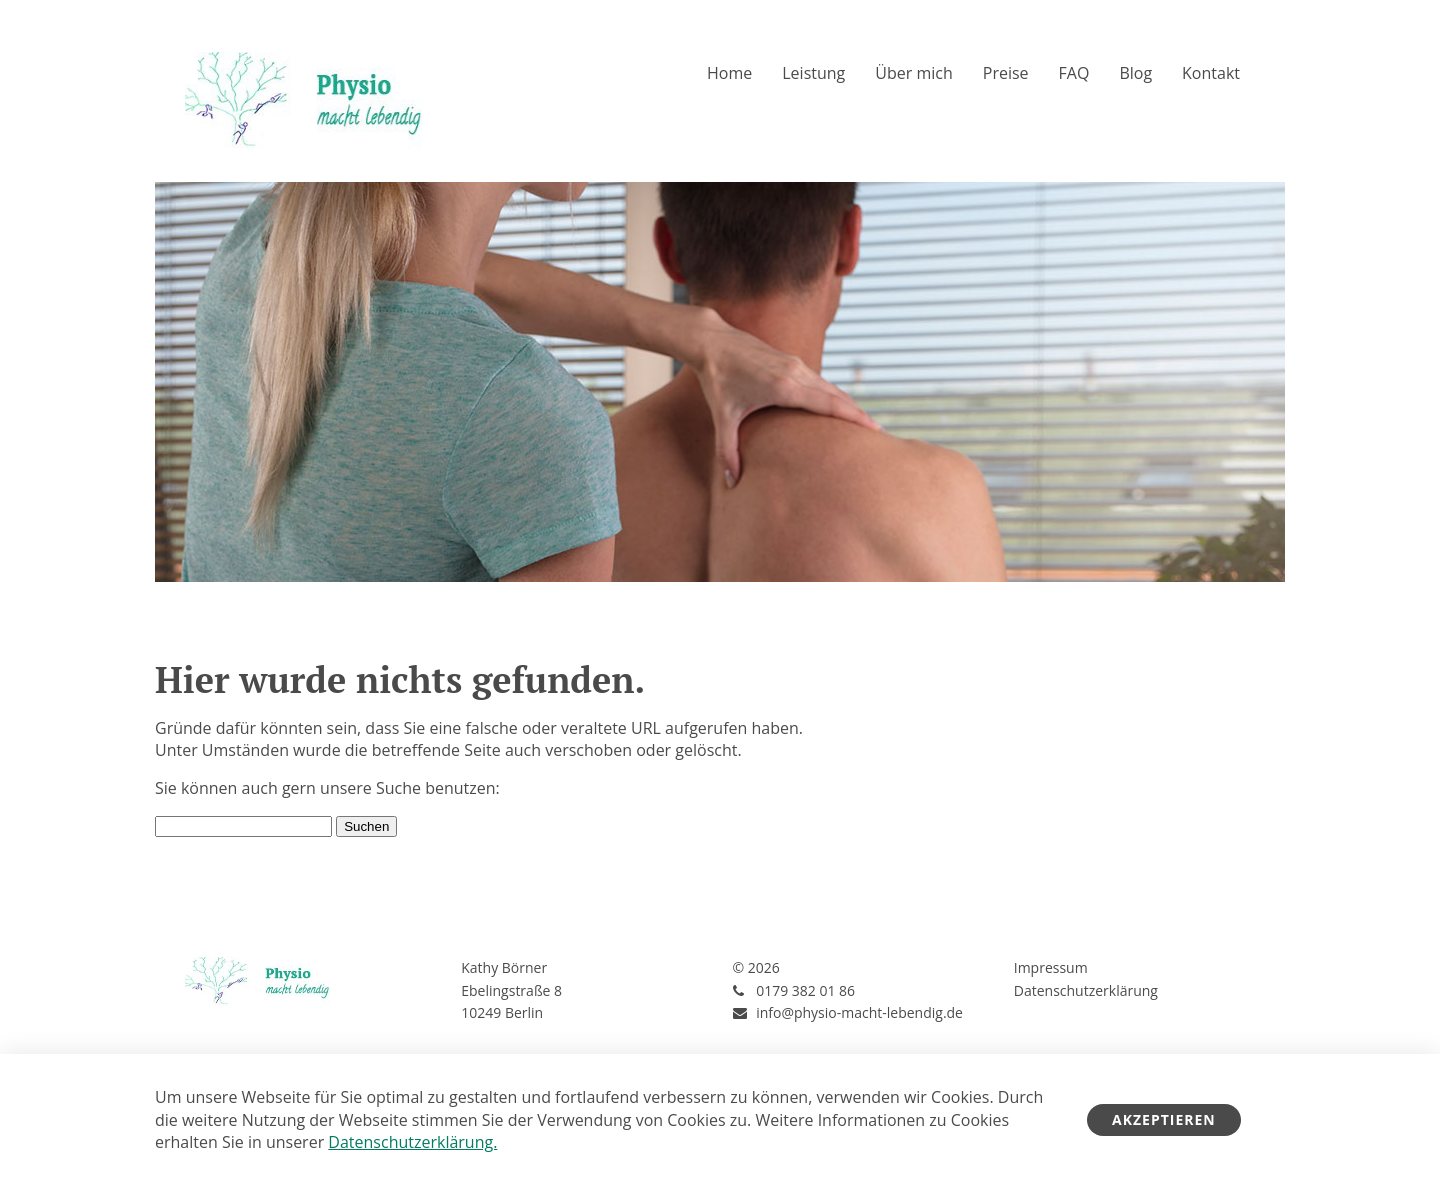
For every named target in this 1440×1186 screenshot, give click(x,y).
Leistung (813, 73)
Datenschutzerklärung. (412, 1142)
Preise (1006, 73)
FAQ (1074, 73)
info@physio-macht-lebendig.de (859, 1012)
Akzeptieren (1164, 1119)
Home (729, 73)
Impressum (1051, 967)
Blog (1135, 73)
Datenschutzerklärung (1086, 990)
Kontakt (1211, 73)
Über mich (913, 73)
